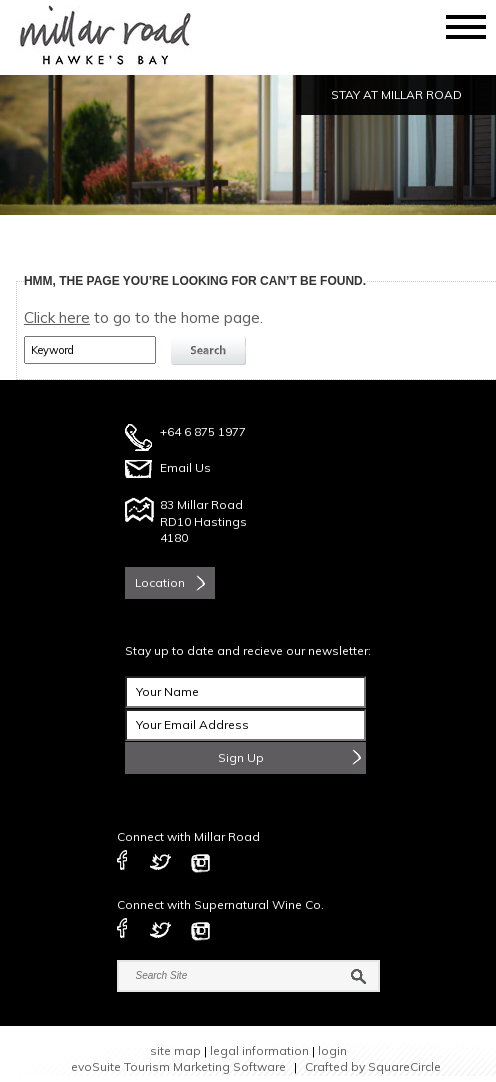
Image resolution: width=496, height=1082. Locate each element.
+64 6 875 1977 (203, 431)
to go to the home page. (143, 317)
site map (175, 1050)
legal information (259, 1050)
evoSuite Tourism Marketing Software (178, 1066)
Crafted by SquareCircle (373, 1066)
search (211, 351)
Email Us (185, 467)
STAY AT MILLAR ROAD (396, 94)
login (332, 1050)
